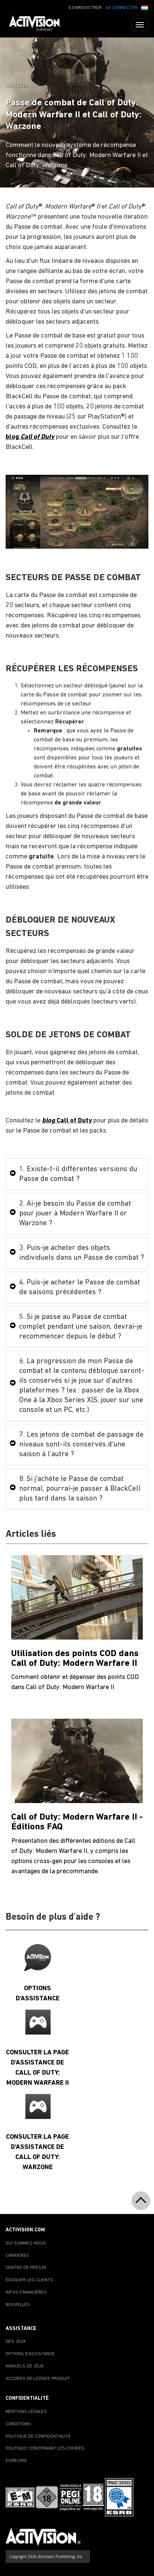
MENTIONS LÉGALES (26, 2411)
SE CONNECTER (122, 8)
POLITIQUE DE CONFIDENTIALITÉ (38, 2436)
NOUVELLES (18, 2305)
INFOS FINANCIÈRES (26, 2292)
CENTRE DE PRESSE (26, 2267)
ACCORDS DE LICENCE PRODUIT (38, 2378)
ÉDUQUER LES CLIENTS (29, 2280)
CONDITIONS (18, 2424)
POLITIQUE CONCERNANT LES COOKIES (45, 2448)
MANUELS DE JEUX (25, 2366)
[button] (144, 7)
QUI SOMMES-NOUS (26, 2243)
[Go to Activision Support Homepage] (39, 24)
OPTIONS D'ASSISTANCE (30, 2354)
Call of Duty (67, 1120)
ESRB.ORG (16, 2461)
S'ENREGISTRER (85, 8)
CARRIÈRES (17, 2255)
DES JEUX (16, 2341)
